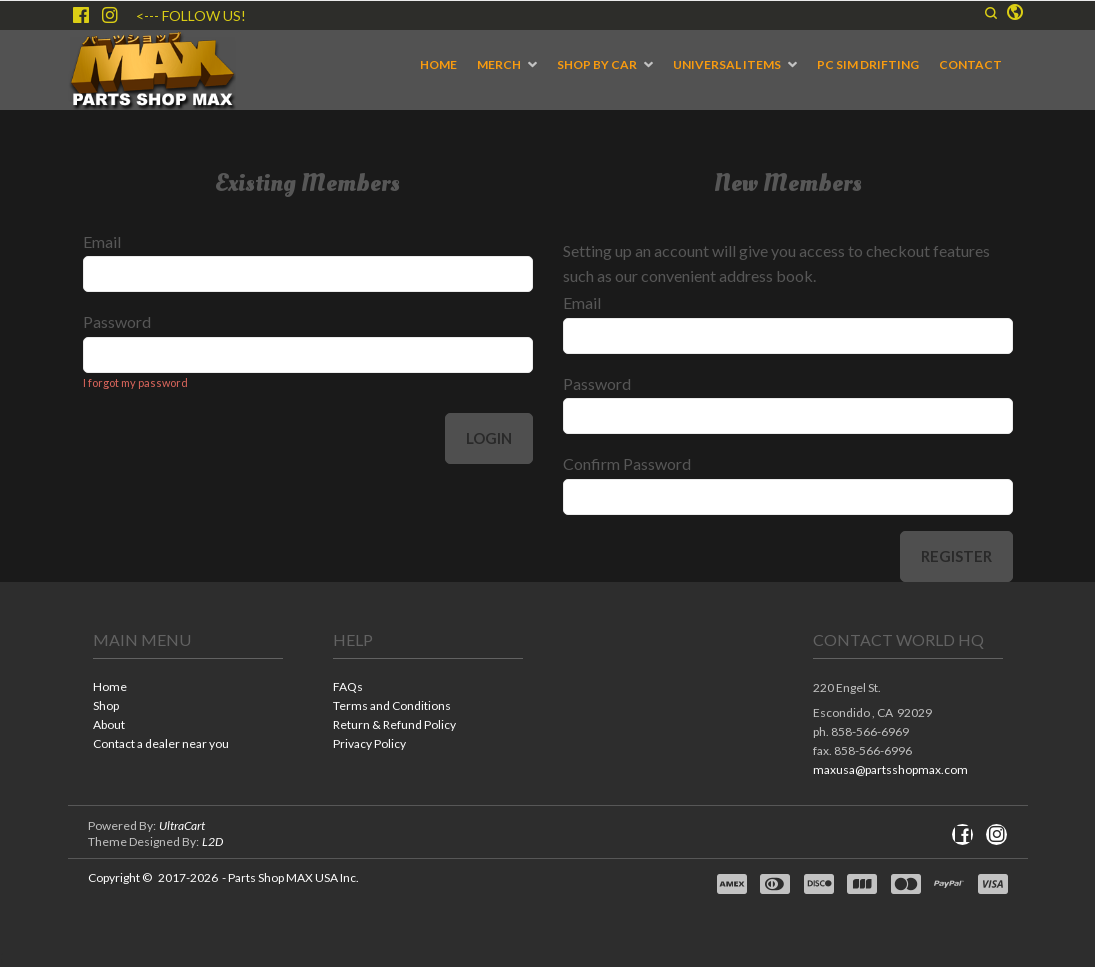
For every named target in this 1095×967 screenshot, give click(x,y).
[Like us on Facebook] (81, 15)
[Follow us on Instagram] (110, 15)
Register (956, 556)
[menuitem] (438, 65)
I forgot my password (135, 382)
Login (489, 438)
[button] (991, 13)
